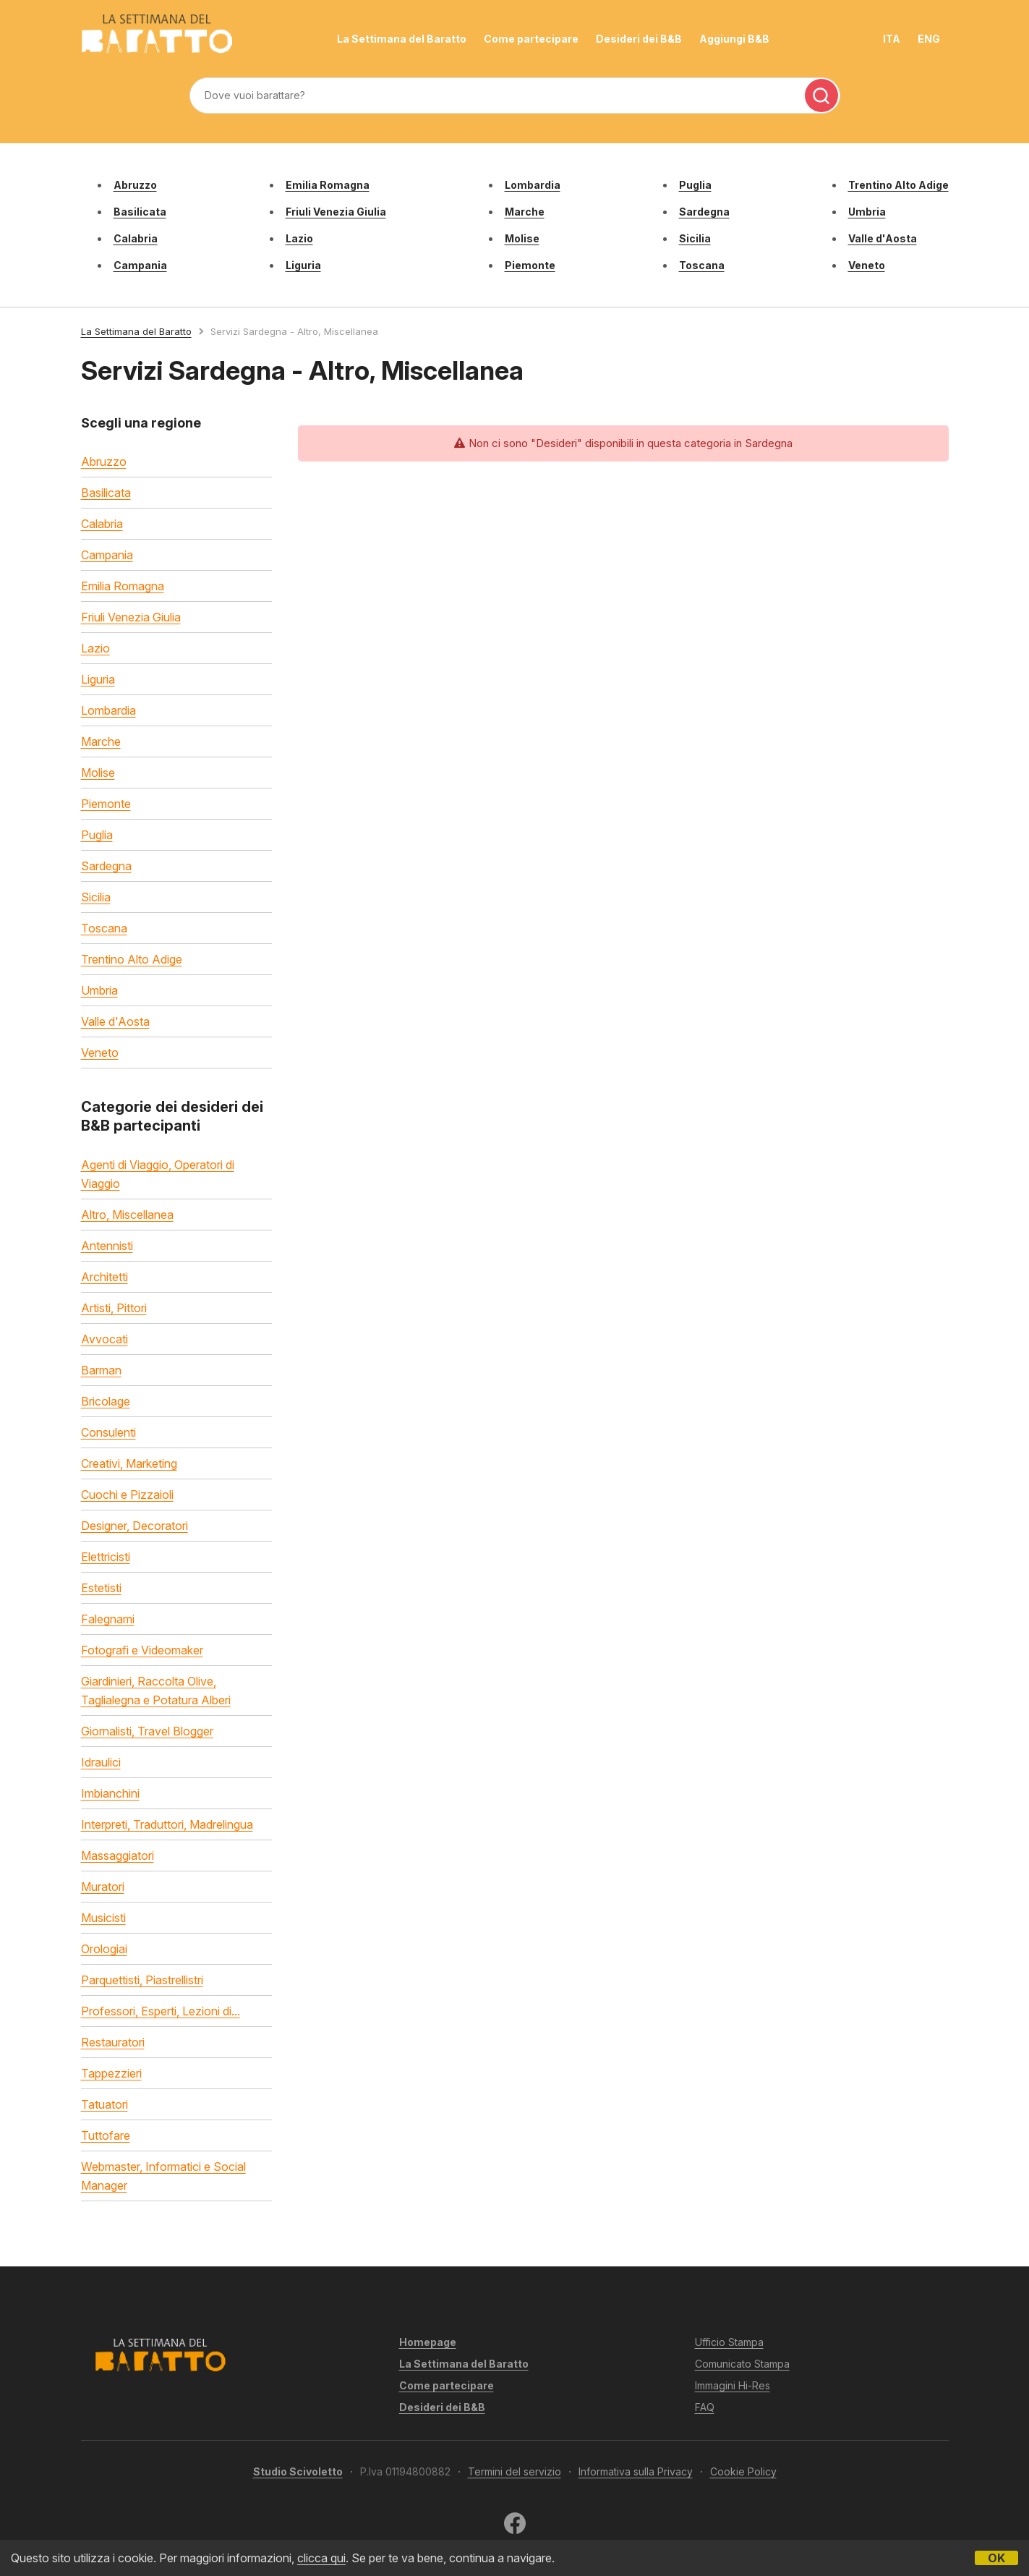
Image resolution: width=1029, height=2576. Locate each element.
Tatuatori (104, 2104)
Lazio (299, 238)
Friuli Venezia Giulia (336, 211)
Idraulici (101, 1762)
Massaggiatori (117, 1855)
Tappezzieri (111, 2073)
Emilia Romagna (328, 185)
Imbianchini (110, 1793)
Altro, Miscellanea (127, 1214)
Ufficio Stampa (729, 2342)
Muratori (102, 1886)
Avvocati (104, 1339)
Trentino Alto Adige (898, 185)
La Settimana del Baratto (401, 39)
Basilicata (140, 211)
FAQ (704, 2407)
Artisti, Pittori (114, 1308)
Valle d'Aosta (882, 238)
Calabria (136, 238)
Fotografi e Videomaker (142, 1650)
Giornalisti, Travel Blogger (147, 1731)
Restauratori (113, 2042)
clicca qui (321, 2558)
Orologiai (104, 1949)
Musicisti (103, 1917)
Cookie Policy (743, 2471)
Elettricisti (105, 1557)
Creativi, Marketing (129, 1463)
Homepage (427, 2342)
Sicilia (695, 238)
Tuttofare (105, 2135)
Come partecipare (531, 39)
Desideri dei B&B (639, 39)
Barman (101, 1370)
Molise (522, 238)
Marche (525, 211)
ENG (929, 39)
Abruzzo (135, 185)
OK (996, 2558)
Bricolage (105, 1401)
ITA (891, 39)
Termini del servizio (514, 2471)
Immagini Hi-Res (732, 2385)
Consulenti (108, 1432)
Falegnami (108, 1619)
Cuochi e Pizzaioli (127, 1494)
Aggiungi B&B (734, 39)
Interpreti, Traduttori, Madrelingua (167, 1824)
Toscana (702, 265)
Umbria (867, 211)
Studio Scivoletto (298, 2471)
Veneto (866, 265)
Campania (140, 265)
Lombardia (532, 185)
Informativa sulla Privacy (635, 2471)
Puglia (695, 185)
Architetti (104, 1277)
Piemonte (530, 265)
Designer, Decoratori (134, 1525)
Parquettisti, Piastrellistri (142, 1980)
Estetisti (101, 1588)
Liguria (303, 265)
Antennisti (107, 1245)
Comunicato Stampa (742, 2364)
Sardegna (704, 211)
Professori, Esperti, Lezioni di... (160, 2011)
